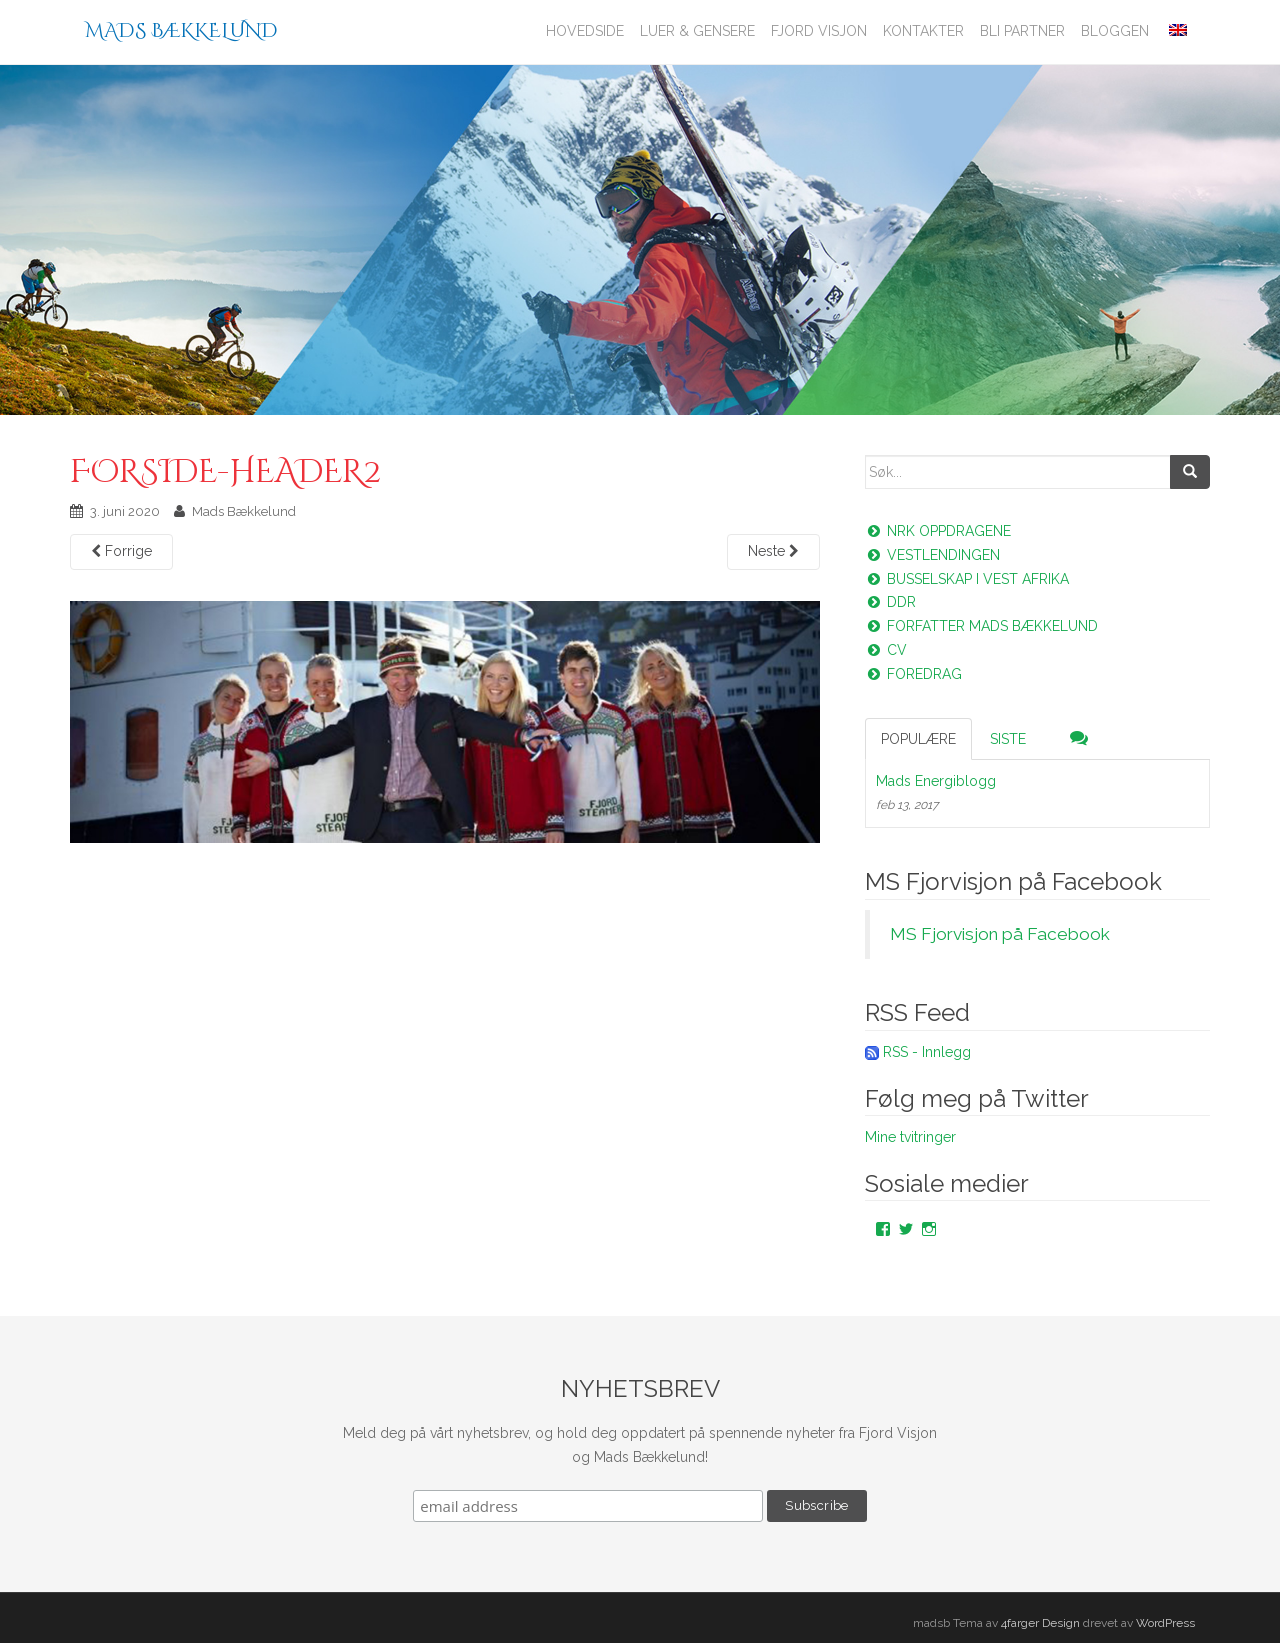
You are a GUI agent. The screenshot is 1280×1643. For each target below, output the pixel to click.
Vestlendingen (932, 555)
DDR (890, 602)
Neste (773, 551)
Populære (918, 739)
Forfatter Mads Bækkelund (981, 626)
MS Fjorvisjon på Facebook (1013, 881)
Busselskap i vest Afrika (967, 579)
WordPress (1165, 1623)
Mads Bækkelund (181, 30)
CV (886, 650)
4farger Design (1040, 1623)
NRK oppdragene (938, 531)
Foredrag (913, 674)
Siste (1008, 739)
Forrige (121, 551)
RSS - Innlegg (927, 1052)
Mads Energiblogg (936, 781)
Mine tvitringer (910, 1137)
